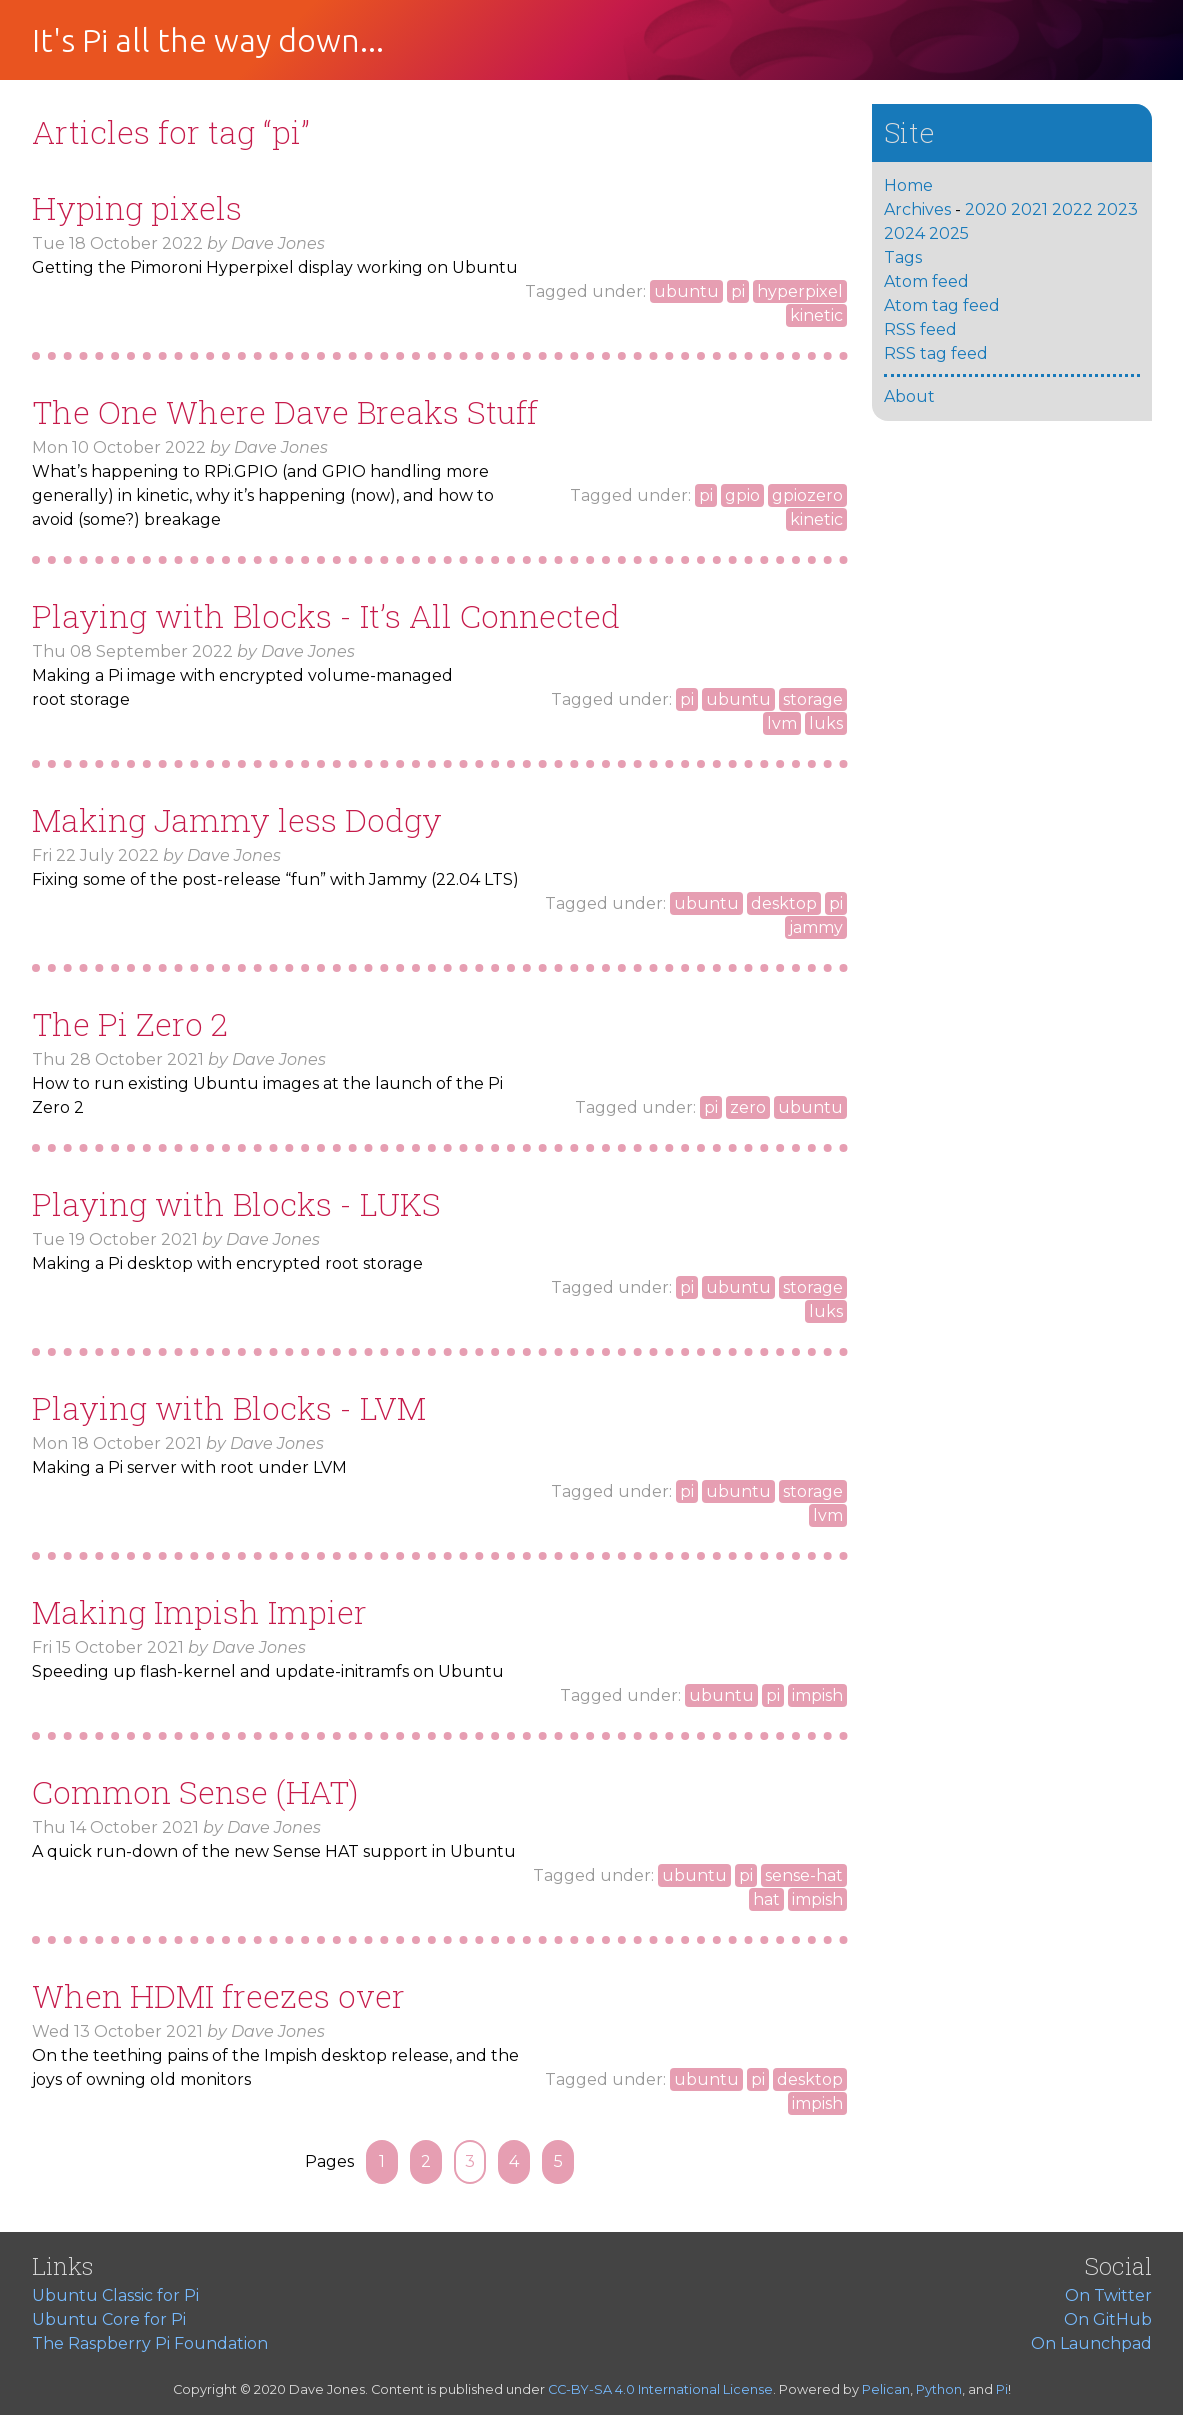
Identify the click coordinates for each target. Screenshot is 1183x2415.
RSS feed (920, 329)
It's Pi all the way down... (208, 40)
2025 (949, 233)
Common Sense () (195, 1791)
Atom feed (926, 281)
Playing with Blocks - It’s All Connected (326, 615)
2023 (1117, 209)
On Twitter (1108, 2295)
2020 (986, 209)
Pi (1002, 2389)
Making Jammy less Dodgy (237, 819)
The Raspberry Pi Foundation (150, 2343)
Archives (917, 209)
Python (939, 2389)
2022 (1072, 209)
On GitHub (1108, 2319)
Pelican (886, 2389)
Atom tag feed (942, 305)
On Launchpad (1091, 2343)
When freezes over (218, 1995)
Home (908, 185)
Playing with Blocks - (236, 1203)
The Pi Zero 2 (130, 1023)
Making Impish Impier (199, 1611)
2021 (1029, 209)
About (909, 396)
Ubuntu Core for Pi (109, 2319)
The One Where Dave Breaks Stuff (285, 411)
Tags (903, 257)
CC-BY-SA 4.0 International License (660, 2389)
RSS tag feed (936, 353)
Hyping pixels (137, 207)
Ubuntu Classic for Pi (115, 2295)
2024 (904, 233)
